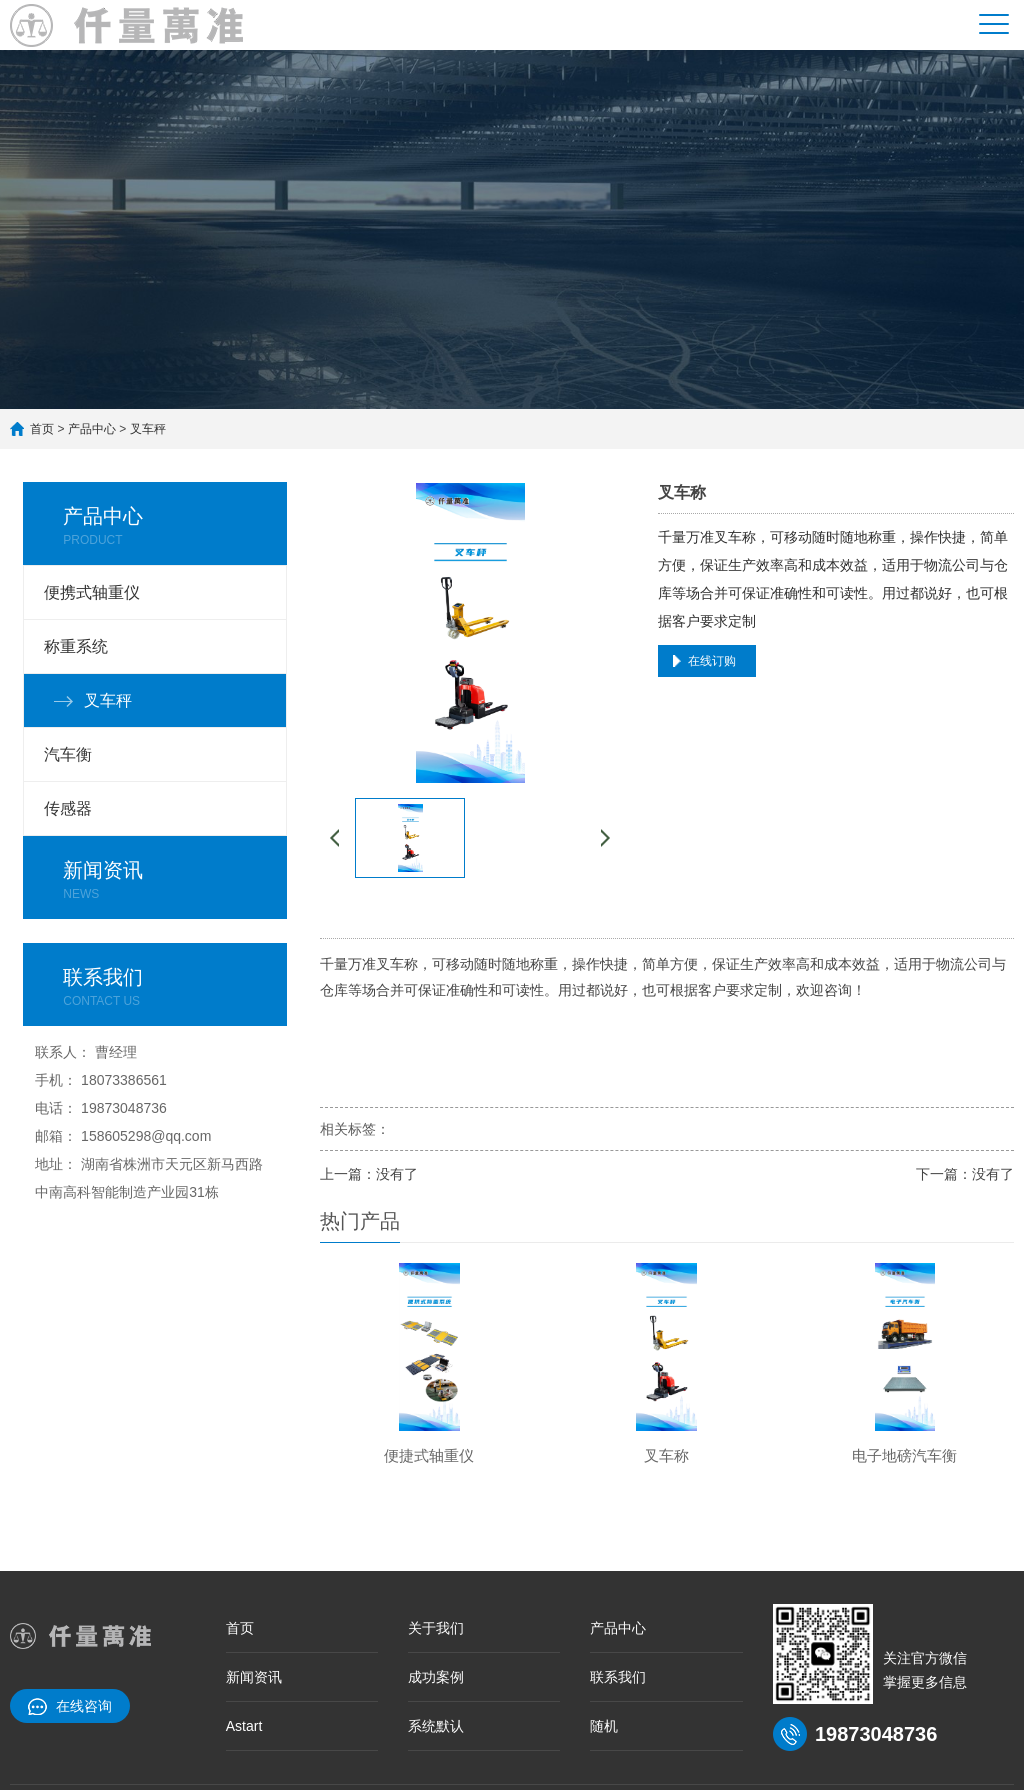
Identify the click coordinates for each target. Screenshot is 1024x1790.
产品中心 (92, 429)
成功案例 (436, 1677)
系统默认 (436, 1726)
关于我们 (436, 1628)
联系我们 (618, 1677)
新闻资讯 (254, 1677)
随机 (604, 1726)
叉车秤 (148, 429)
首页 (42, 429)
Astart (244, 1726)
